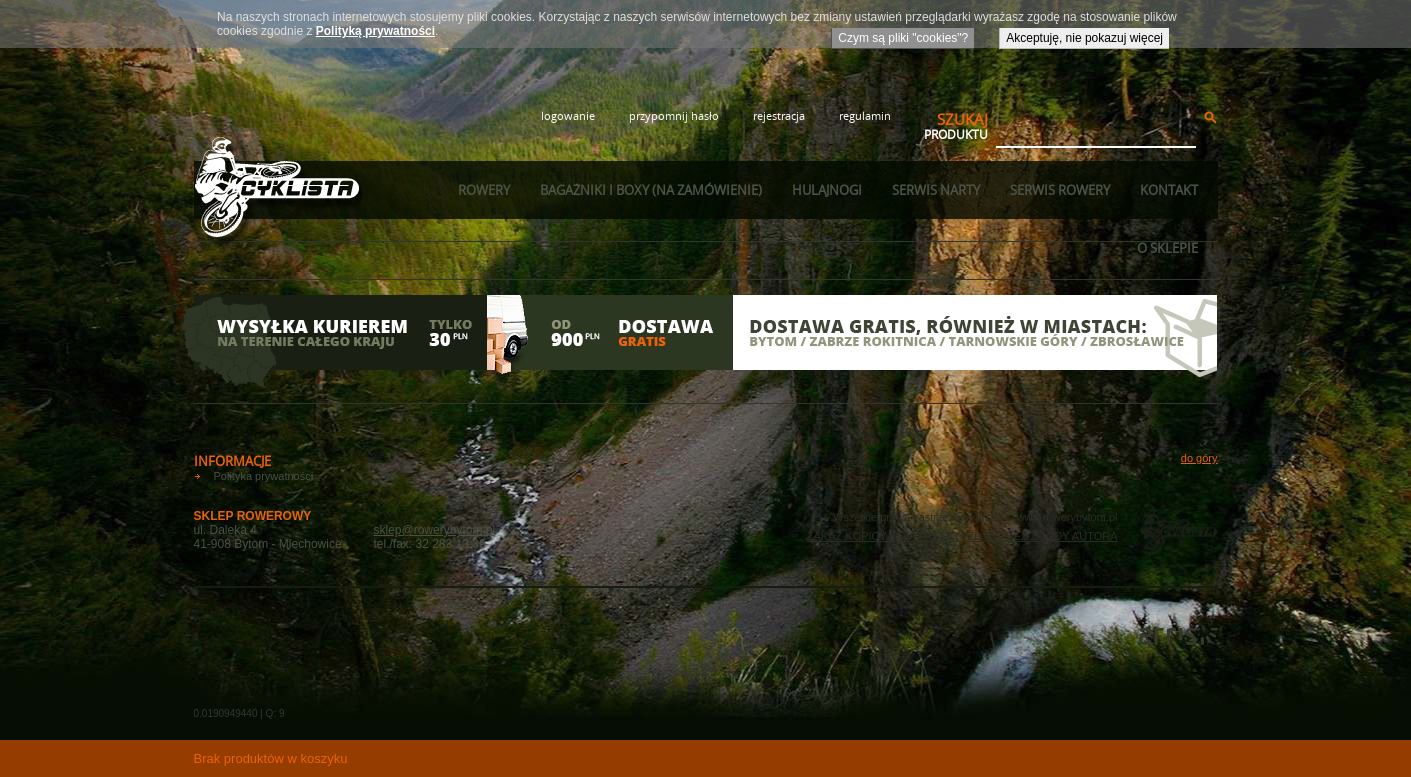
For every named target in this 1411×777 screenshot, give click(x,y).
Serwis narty (936, 190)
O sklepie (1167, 248)
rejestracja (779, 115)
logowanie (568, 115)
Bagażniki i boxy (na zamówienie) (651, 190)
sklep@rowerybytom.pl (435, 530)
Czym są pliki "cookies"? (903, 38)
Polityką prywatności (375, 31)
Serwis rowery (1060, 190)
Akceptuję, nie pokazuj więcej (1084, 38)
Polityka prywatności (264, 476)
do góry (1199, 458)
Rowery (484, 190)
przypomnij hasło (674, 115)
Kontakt (1169, 190)
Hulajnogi (827, 190)
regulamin (865, 115)
